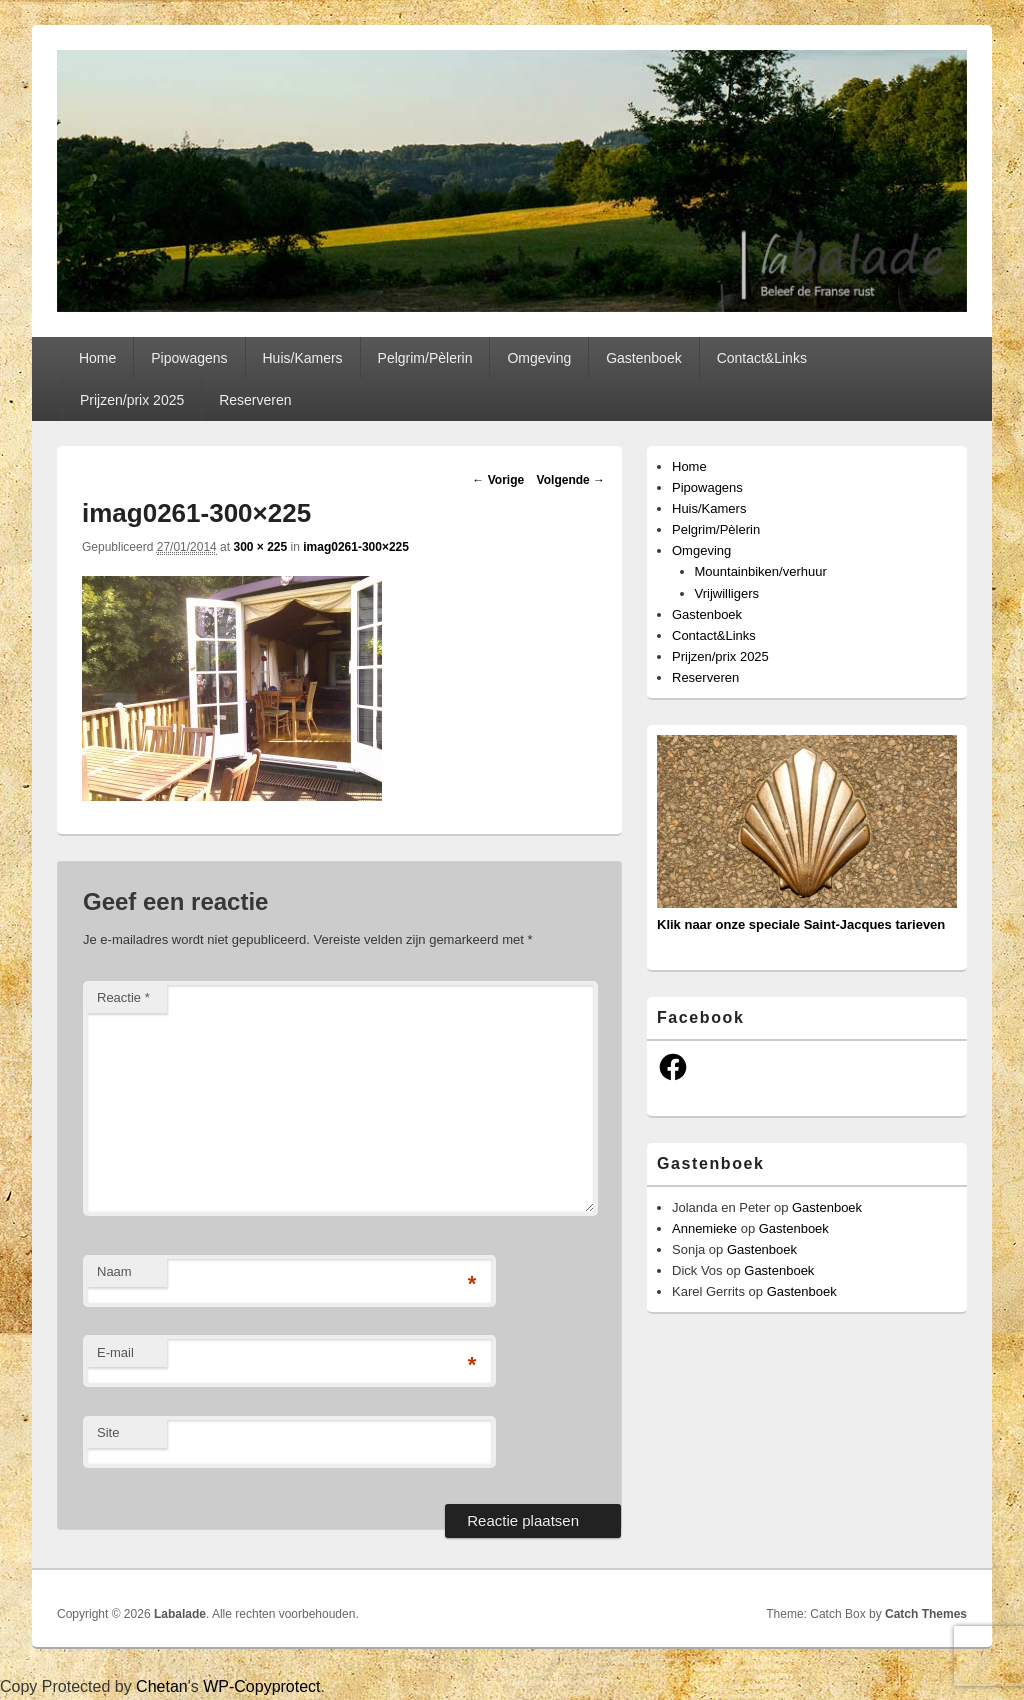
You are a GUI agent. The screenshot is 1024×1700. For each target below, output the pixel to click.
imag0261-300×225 (356, 547)
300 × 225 (260, 547)
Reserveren (255, 400)
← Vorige (498, 480)
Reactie (123, 997)
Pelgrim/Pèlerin (425, 358)
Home (97, 358)
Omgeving (539, 358)
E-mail (115, 1352)
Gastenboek (644, 358)
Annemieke (704, 1228)
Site (108, 1432)
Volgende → (571, 480)
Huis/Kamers (302, 358)
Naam (114, 1271)
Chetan (162, 1686)
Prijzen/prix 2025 (132, 400)
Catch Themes (926, 1614)
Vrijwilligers (727, 593)
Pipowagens (189, 358)
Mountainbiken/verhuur (761, 571)
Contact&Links (762, 358)
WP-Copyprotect (261, 1686)
